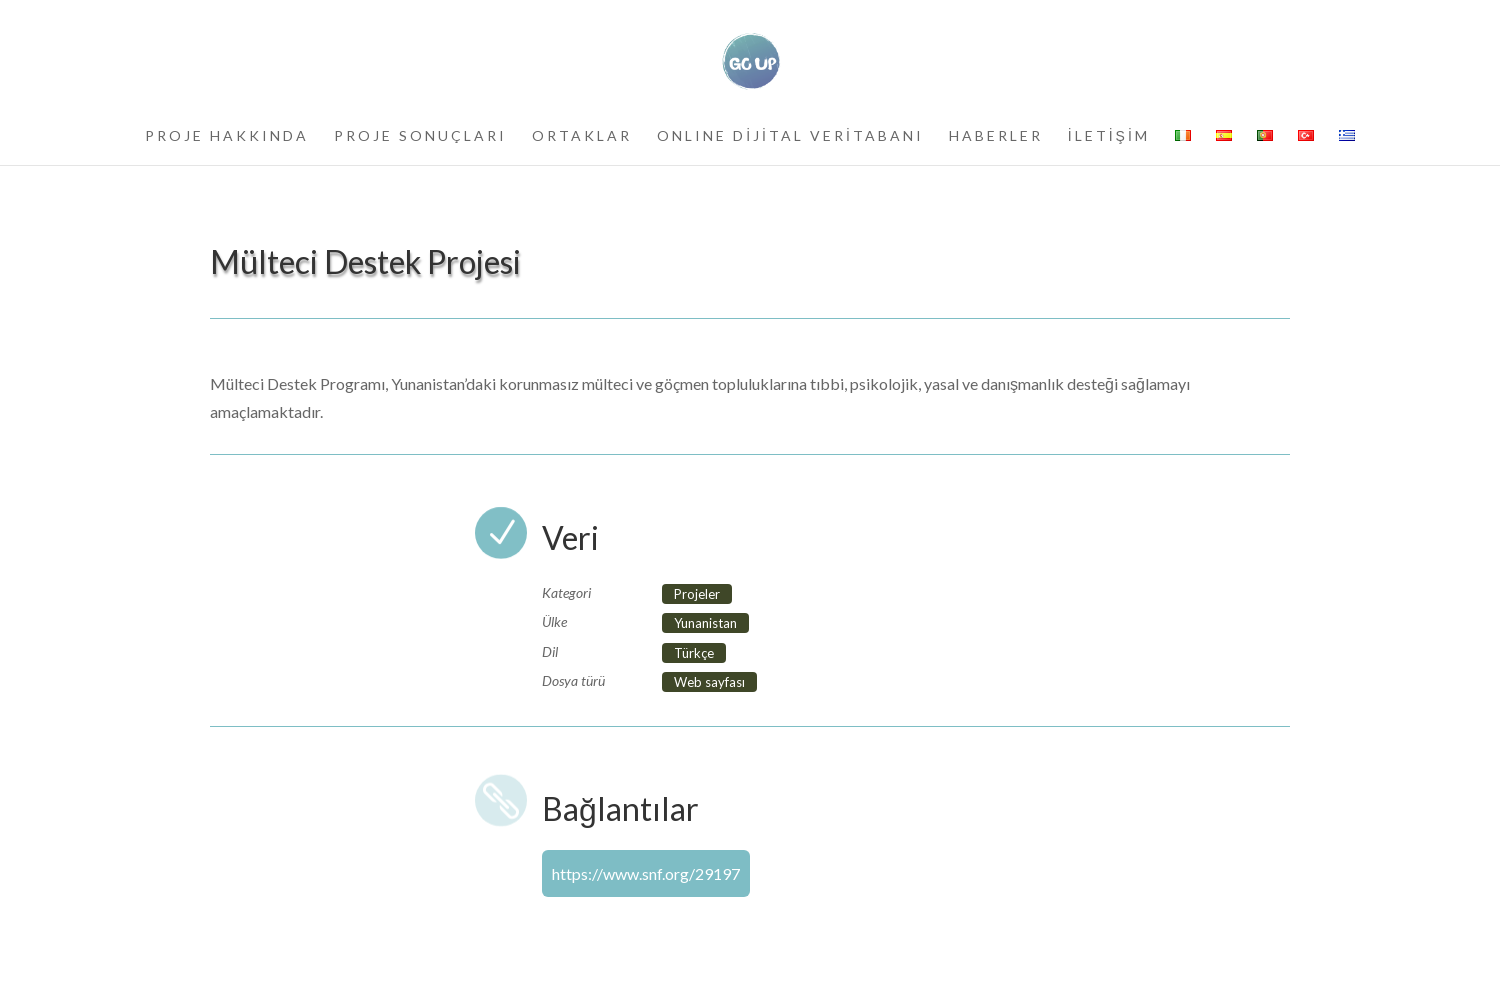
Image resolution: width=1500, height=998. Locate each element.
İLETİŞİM (1109, 136)
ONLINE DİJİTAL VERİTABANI (790, 136)
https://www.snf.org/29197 (646, 873)
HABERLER (996, 136)
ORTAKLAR (582, 136)
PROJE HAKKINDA (227, 136)
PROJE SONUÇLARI (420, 136)
